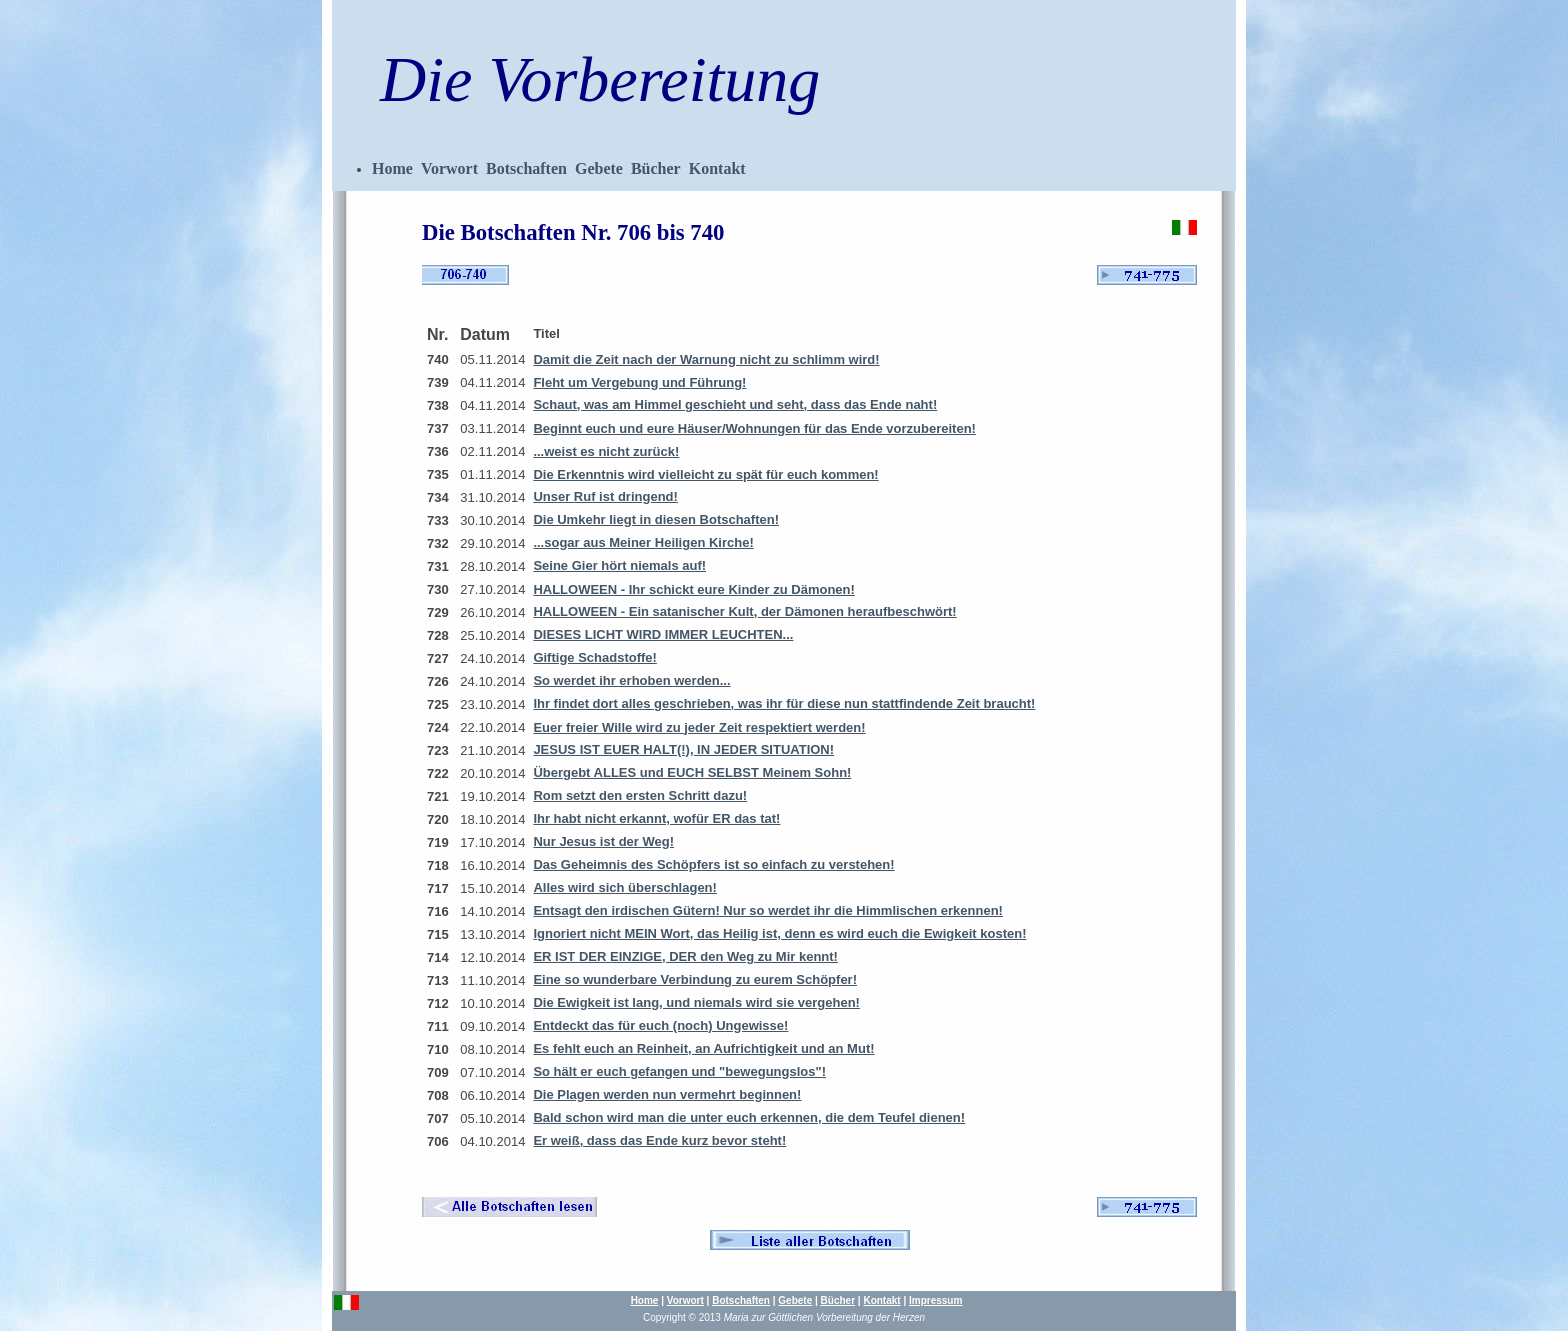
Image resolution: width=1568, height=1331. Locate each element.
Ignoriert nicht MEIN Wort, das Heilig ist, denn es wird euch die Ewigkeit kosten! (779, 933)
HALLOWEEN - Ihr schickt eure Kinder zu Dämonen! (693, 589)
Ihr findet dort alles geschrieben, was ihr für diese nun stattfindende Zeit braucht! (784, 703)
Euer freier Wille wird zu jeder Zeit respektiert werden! (699, 727)
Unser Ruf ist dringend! (605, 496)
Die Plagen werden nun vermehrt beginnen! (667, 1094)
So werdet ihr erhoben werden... (631, 680)
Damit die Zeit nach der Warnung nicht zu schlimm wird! (706, 359)
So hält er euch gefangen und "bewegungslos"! (679, 1071)
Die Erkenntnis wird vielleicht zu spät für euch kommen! (705, 474)
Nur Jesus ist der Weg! (603, 841)
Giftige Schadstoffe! (595, 657)
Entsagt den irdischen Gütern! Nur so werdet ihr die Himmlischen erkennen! (768, 910)
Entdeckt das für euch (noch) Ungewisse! (660, 1025)
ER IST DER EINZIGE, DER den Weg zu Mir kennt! (685, 956)
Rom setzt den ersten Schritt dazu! (640, 795)
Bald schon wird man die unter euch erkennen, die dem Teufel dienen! (749, 1117)
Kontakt (717, 168)
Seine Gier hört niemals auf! (619, 565)
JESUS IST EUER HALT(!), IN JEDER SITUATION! (683, 749)
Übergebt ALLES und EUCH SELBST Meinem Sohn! (692, 772)
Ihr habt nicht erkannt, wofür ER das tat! (656, 818)
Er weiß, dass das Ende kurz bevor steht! (659, 1140)
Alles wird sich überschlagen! (625, 887)
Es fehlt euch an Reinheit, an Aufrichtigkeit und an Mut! (703, 1048)
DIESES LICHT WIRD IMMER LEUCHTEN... (663, 634)
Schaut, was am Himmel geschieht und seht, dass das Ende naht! (735, 404)
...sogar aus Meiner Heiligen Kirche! (643, 542)
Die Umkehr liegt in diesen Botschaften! (656, 519)
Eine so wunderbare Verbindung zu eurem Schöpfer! (695, 979)
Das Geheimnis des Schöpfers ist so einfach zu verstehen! (713, 864)
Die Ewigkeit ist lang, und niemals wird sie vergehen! (696, 1002)
